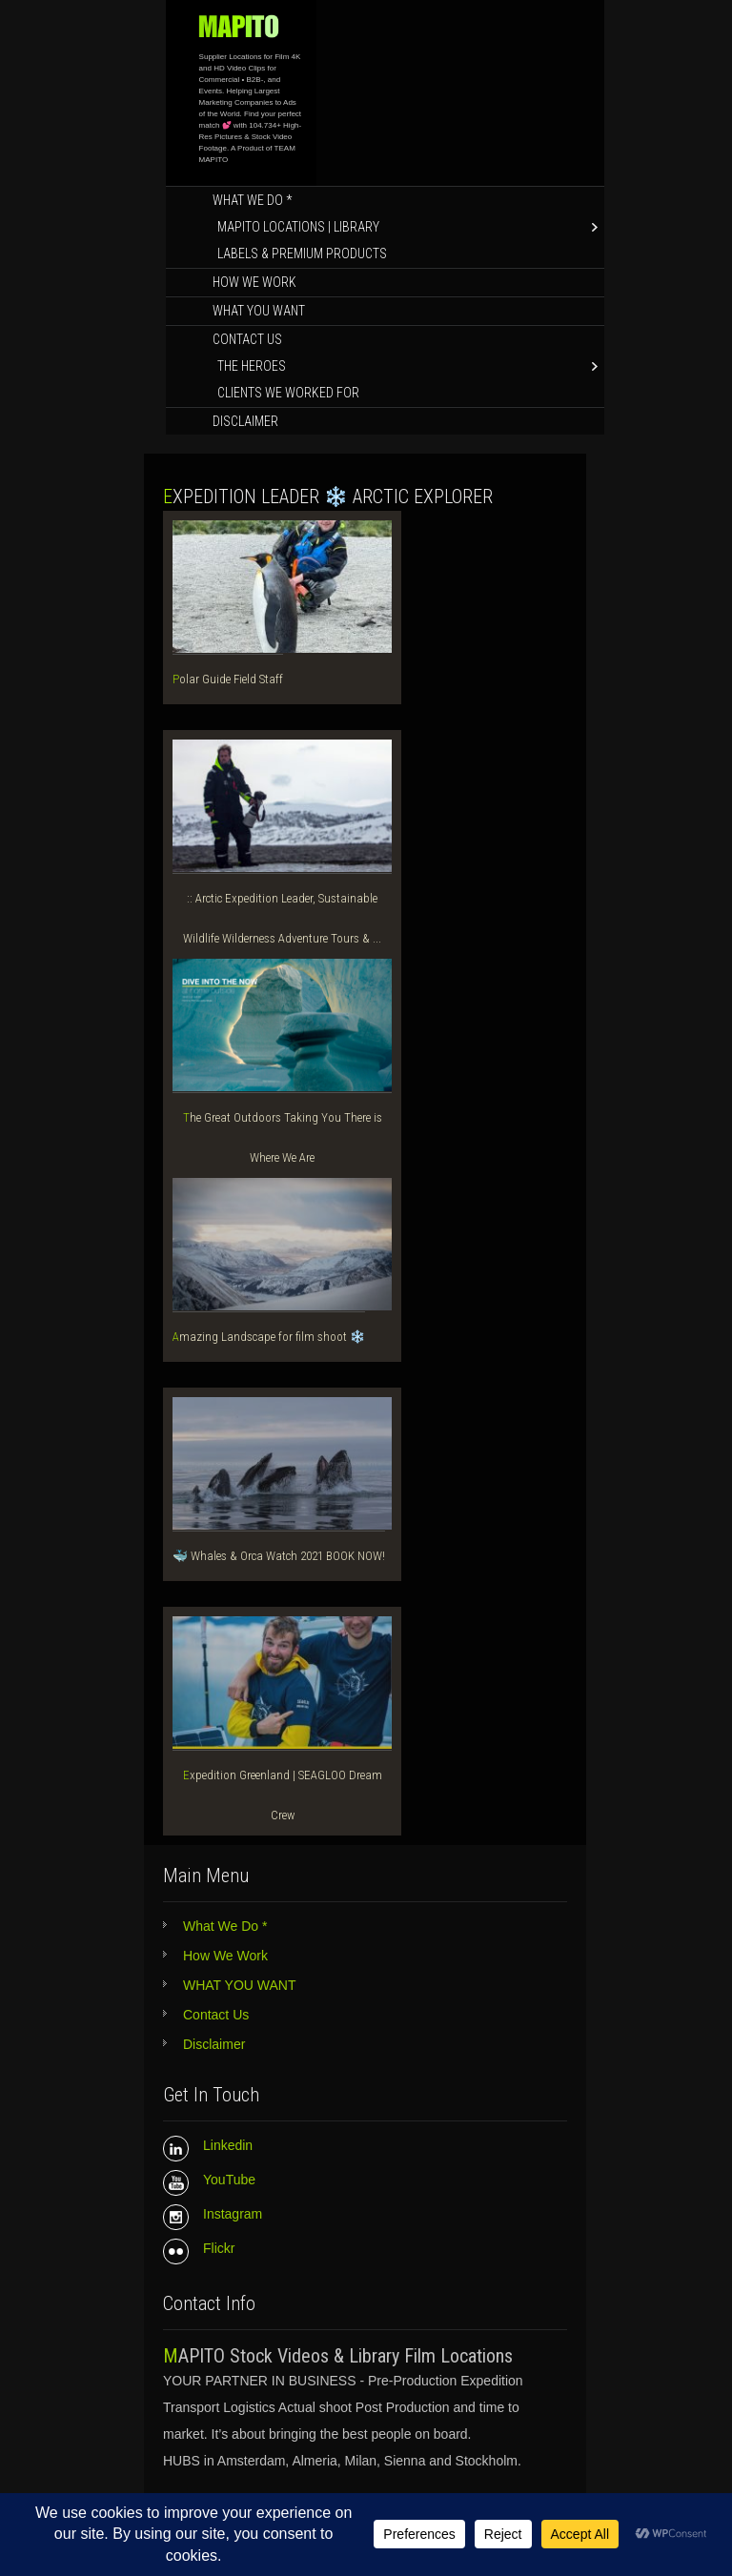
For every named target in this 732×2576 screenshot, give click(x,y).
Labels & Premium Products (302, 253)
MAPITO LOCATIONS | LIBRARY (298, 226)
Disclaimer (245, 421)
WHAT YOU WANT (259, 310)
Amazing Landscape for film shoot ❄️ (269, 1336)
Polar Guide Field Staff (228, 679)
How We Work (254, 282)
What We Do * (252, 200)
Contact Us (247, 339)
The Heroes (251, 366)
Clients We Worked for (288, 392)
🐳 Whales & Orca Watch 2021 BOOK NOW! (279, 1556)
